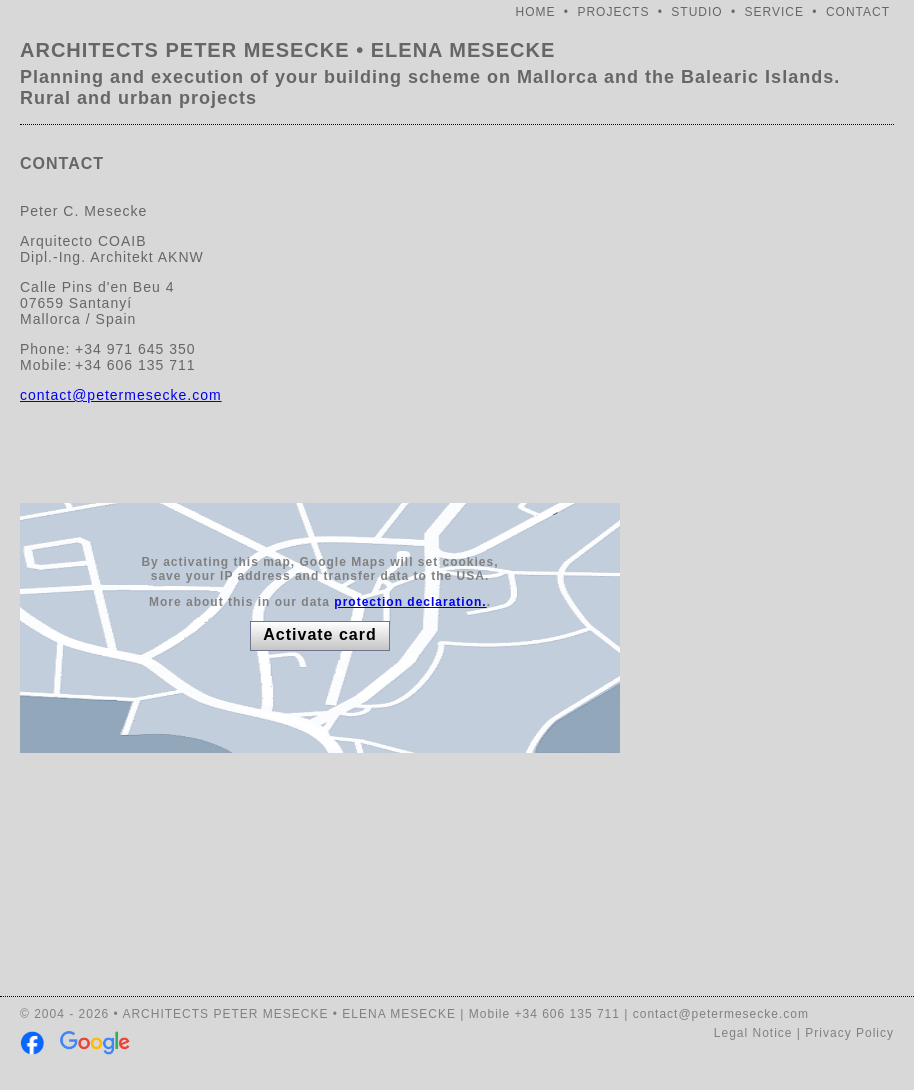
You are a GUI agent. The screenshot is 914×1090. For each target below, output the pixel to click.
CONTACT (858, 12)
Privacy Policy (849, 1033)
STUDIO (696, 12)
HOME (536, 12)
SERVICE (774, 12)
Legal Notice (753, 1033)
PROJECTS (613, 12)
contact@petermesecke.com (121, 395)
